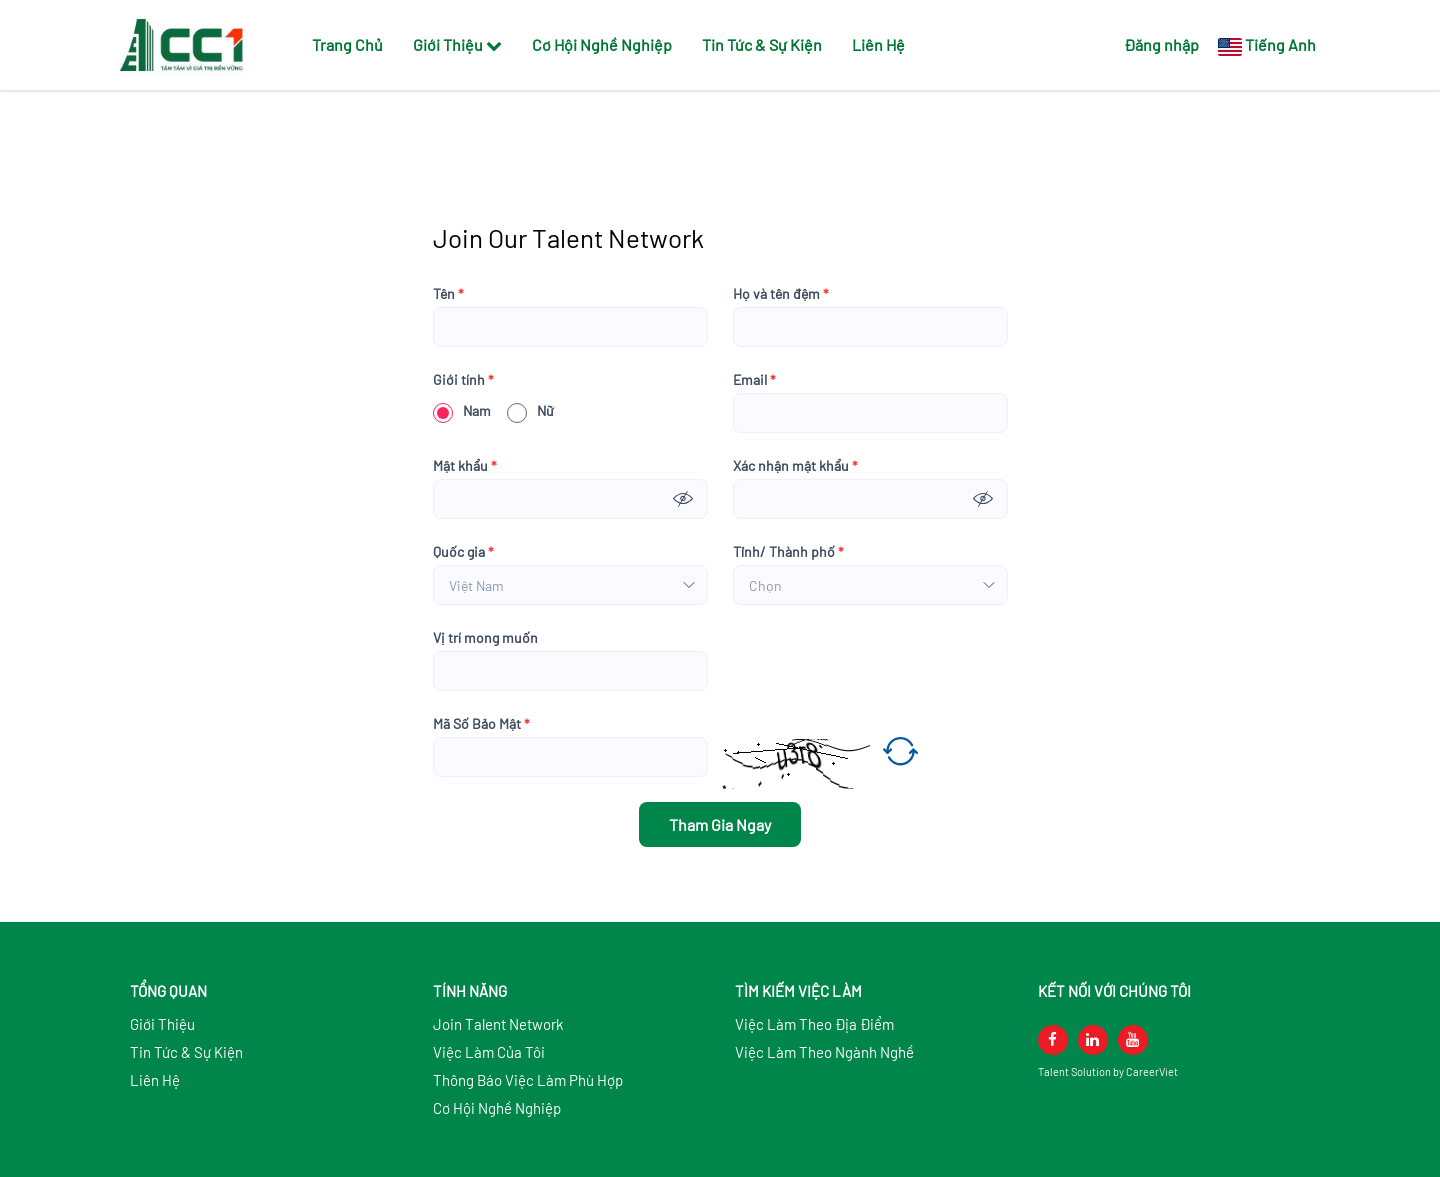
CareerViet (1152, 1071)
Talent (1054, 1071)
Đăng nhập (1161, 44)
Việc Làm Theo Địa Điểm (814, 1024)
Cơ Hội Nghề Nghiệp (602, 44)
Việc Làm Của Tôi (489, 1052)
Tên (448, 294)
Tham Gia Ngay (720, 824)
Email (754, 380)
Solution (1092, 1071)
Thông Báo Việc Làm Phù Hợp (528, 1080)
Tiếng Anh (1280, 44)
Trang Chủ (347, 44)
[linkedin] (1093, 1040)
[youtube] (1133, 1040)
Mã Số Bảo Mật (481, 724)
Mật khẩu (465, 466)
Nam (462, 411)
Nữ (530, 411)
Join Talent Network (498, 1024)
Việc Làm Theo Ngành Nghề (824, 1052)
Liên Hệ (878, 44)
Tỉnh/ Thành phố (788, 552)
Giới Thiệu (457, 44)
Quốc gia (463, 552)
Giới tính (463, 380)
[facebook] (1053, 1040)
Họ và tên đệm (781, 294)
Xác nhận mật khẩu (795, 466)
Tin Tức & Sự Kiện (762, 44)
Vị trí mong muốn (485, 638)
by (1119, 1071)
